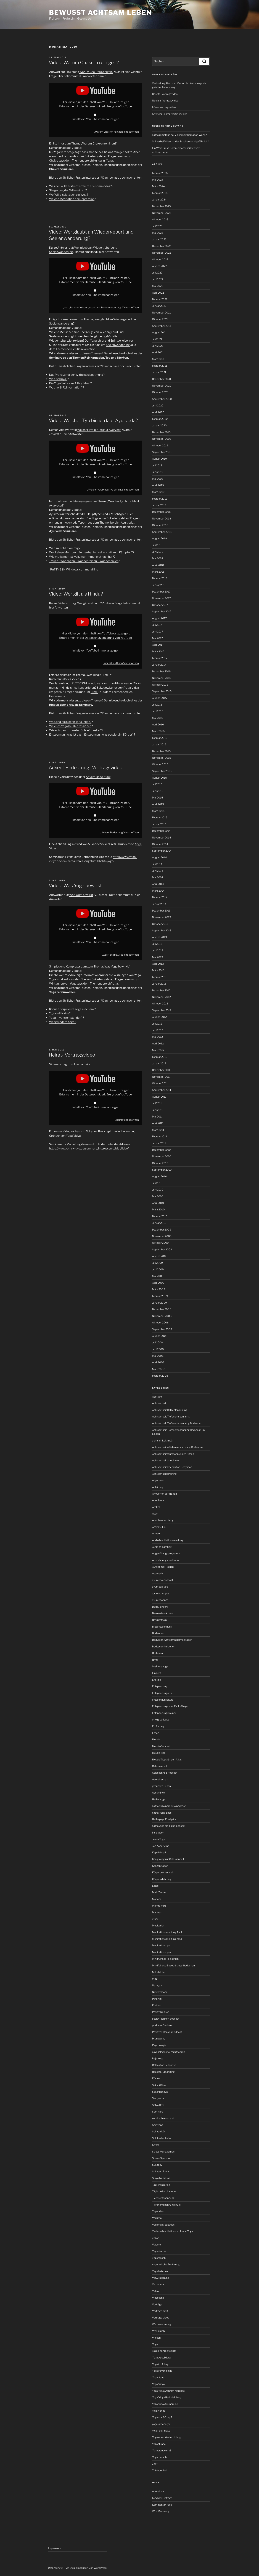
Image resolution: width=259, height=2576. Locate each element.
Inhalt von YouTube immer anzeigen (95, 119)
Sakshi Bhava (160, 2091)
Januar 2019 (159, 505)
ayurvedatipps (160, 1599)
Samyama (158, 2098)
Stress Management (163, 2151)
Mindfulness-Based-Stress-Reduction (173, 1965)
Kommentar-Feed (162, 2504)
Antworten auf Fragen (164, 1493)
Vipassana (158, 2297)
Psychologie (159, 2045)
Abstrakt (157, 1396)
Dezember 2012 (161, 990)
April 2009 (158, 1282)
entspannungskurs (162, 1699)
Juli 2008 (157, 1342)
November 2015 (161, 757)
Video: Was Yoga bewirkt (75, 885)
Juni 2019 (157, 471)
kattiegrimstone (161, 134)
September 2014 (161, 850)
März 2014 (158, 890)
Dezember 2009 (161, 1229)
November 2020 (161, 385)
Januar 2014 (159, 903)
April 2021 (158, 352)
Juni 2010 (157, 1189)
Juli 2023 (157, 226)
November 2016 (161, 677)
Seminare (157, 2111)
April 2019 (158, 485)
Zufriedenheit (159, 2470)
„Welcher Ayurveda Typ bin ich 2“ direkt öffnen (113, 489)
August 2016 (159, 697)
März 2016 (158, 731)
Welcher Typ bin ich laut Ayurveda (99, 429)
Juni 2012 (157, 1030)
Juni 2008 (158, 1349)
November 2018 (161, 518)
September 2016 (161, 691)
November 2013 (161, 917)
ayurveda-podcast (162, 1579)
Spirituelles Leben (162, 2138)
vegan (155, 2237)
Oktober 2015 (160, 764)
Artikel (156, 1506)
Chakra (54, 160)
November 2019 (161, 438)
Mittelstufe (158, 1972)
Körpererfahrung (161, 1879)
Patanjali (157, 1998)
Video (155, 2291)
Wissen (156, 2337)
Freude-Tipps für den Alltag (167, 1759)
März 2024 (158, 186)
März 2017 (158, 651)
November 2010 (161, 1156)
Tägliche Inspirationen (164, 2191)
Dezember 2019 (161, 432)
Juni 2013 (157, 950)
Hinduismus (57, 696)
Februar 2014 (159, 897)
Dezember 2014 (161, 830)
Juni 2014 (157, 870)
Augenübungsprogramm (166, 1553)
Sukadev (157, 2164)
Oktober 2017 (160, 604)
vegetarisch (159, 2257)
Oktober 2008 (160, 1322)
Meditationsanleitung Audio (167, 1932)
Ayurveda (127, 522)
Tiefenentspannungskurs (166, 2204)
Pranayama (158, 2038)
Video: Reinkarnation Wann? (191, 134)
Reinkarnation (86, 349)
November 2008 (161, 1315)
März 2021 (158, 358)
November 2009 (161, 1236)
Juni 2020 (157, 405)
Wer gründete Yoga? (62, 1022)
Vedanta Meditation (163, 2224)
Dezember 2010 (161, 1149)
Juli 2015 (157, 784)
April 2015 (158, 804)
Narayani (157, 1985)
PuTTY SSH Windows (86, 683)
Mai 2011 (157, 1116)
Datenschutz (55, 2567)
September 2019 (161, 452)
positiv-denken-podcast (165, 2018)
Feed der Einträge (162, 2497)
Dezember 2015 (161, 751)
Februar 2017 (159, 658)
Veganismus (159, 2251)
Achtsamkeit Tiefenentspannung (170, 1416)
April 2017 (158, 644)
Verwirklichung (160, 2277)
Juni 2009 (158, 1269)
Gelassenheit (159, 1766)
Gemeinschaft (160, 1779)
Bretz (155, 1659)
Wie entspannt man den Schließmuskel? (75, 730)
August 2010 (159, 1176)
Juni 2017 (157, 631)
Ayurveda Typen (75, 522)
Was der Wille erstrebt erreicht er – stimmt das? (80, 186)
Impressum (54, 2548)
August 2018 (159, 538)
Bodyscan (157, 1633)
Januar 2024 (159, 199)
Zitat (154, 2463)
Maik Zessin (159, 1892)
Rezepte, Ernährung (163, 2071)
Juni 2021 (157, 345)
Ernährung (158, 1726)
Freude (156, 1739)
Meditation (158, 1925)
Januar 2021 (159, 372)
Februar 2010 (160, 1216)
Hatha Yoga (158, 1799)
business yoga (160, 1666)
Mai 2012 (157, 1036)
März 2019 (158, 491)
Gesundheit (158, 1792)
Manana (157, 1898)
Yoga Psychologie (162, 2370)
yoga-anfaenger (161, 2423)
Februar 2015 (159, 817)
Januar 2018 (159, 584)
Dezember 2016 (161, 671)
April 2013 (158, 963)
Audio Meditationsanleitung (167, 1540)
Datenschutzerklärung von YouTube (108, 106)
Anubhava (158, 1500)
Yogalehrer (97, 340)
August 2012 (159, 1016)
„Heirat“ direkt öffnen (127, 1119)
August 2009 (159, 1256)
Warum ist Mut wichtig (64, 548)
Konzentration (160, 1865)
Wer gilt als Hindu (88, 603)
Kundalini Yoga (103, 160)
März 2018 (158, 571)
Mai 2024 (157, 179)
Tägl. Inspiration (161, 2184)
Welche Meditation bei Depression (71, 199)
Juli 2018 (157, 544)
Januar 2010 (159, 1222)
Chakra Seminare (61, 169)
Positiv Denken (160, 2011)
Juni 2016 (157, 711)
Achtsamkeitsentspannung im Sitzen (173, 1453)
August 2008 (159, 1335)
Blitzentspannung (162, 1626)
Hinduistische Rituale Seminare (70, 704)
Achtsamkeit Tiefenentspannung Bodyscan (176, 1423)
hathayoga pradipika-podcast (168, 1825)
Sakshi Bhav (159, 2085)
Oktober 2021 (160, 319)
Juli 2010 (157, 1182)
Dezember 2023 (161, 206)
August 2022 (159, 265)
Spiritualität (158, 2131)
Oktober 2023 (160, 219)
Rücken (156, 2078)
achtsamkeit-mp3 (162, 1440)
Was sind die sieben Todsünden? (70, 721)
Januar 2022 (159, 305)
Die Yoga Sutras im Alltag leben (69, 383)
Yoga (114, 983)
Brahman (157, 1653)
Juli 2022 (157, 272)
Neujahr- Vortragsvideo (165, 100)
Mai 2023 (157, 232)
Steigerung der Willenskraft (67, 190)
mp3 (154, 1978)
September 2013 (161, 930)
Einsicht (156, 1672)
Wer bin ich (158, 2330)
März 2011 (158, 1129)
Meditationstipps (161, 1952)
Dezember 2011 (161, 1069)
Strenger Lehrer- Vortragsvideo (169, 113)
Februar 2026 (160, 173)
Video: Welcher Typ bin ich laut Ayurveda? (93, 420)
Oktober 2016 (160, 684)
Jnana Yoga (158, 1839)
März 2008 (158, 1369)
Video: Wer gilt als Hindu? (76, 594)
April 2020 (158, 412)
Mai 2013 (157, 957)
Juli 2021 (157, 339)
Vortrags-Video (160, 2317)
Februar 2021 (159, 365)
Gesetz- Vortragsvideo (165, 93)
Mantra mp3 (159, 1905)
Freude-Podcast (161, 1746)
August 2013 (159, 937)
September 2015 (161, 771)
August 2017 (159, 618)
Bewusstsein (159, 1619)
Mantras (157, 1912)
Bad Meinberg (160, 1606)
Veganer (157, 2244)
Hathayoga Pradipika (164, 1819)
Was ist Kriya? (58, 379)
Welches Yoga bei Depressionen (70, 726)
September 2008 (162, 1329)
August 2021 (159, 332)
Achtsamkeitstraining (164, 1473)
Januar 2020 (159, 425)
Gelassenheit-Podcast (164, 1772)
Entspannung (159, 1686)
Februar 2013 (159, 977)
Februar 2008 (160, 1375)
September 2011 (161, 1089)
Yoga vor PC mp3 (162, 2417)
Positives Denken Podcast (167, 2031)
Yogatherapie (159, 2457)
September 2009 (162, 1249)
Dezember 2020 (161, 378)
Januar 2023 (159, 239)
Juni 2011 (157, 1109)
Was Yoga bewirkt (81, 895)
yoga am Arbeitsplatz (164, 2350)
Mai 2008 (157, 1355)
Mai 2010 (157, 1196)
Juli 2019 (157, 465)
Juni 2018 (157, 551)
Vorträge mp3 (160, 2310)
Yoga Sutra (158, 2377)
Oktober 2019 (160, 445)
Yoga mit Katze (59, 1013)
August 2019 (159, 458)
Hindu (94, 692)
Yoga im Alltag (160, 2364)
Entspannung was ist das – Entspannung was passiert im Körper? (91, 734)
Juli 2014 (157, 863)
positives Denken (162, 2025)
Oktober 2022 (160, 259)
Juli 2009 (157, 1262)
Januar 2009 (159, 1302)
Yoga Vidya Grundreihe (165, 2403)
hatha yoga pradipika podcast (169, 1805)
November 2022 (161, 252)
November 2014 (161, 837)
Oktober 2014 (160, 844)
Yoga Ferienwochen (62, 992)
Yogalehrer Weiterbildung (166, 2437)
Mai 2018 (157, 558)
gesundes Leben (161, 1785)
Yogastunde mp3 (161, 2450)
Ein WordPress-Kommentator (169, 147)
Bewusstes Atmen (162, 1613)
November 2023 (161, 212)
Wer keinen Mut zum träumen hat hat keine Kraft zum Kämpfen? (91, 552)
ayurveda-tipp (160, 1586)
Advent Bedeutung (98, 777)
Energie (156, 1679)
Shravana (157, 2124)
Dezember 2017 (161, 591)
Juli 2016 (157, 704)
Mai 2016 (157, 717)
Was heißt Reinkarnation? (66, 387)
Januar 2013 (159, 983)
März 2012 (158, 1050)
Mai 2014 (157, 877)
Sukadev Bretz (160, 2171)
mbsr (155, 1918)
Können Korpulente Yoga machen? (71, 1009)
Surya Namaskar (161, 2178)
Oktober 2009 (160, 1242)
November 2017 (161, 598)
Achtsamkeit (159, 1403)
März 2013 (158, 970)
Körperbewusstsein (163, 1872)
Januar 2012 (159, 1063)
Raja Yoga (157, 2058)
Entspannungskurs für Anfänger (170, 1706)
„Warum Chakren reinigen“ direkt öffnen (116, 131)
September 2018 (161, 531)
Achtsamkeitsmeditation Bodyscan (172, 1466)
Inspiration (158, 1832)
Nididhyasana (160, 1991)
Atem (155, 1513)
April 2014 (158, 883)
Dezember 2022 (161, 246)
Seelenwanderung (118, 345)
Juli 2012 (157, 1023)
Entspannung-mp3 (162, 1693)
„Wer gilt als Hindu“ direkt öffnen (121, 663)
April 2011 (157, 1123)
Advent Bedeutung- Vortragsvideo (85, 767)
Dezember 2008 (161, 1309)
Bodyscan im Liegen (163, 1646)
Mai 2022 (157, 285)
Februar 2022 (159, 299)
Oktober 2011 (160, 1083)
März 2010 (158, 1209)
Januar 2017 (159, 664)
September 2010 (162, 1169)
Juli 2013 (157, 943)
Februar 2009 (160, 1296)
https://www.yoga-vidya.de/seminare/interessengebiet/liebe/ (89, 1148)
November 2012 (161, 996)
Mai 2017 (157, 638)
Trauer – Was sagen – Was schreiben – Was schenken (83, 561)
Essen (155, 1732)
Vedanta (157, 2217)
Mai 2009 (157, 1275)
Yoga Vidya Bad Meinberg (166, 2397)
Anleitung (157, 1487)
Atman (156, 1533)
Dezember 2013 (161, 910)
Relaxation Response (164, 2064)
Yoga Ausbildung (161, 2357)
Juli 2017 (157, 624)
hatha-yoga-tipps (161, 1812)
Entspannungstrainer (164, 1712)
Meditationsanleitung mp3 (167, 1938)
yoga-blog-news (161, 2430)
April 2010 (158, 1202)
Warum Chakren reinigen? (96, 72)
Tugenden (157, 2211)
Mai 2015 (157, 797)
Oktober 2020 (160, 392)
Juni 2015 (157, 790)
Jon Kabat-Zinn (160, 1845)
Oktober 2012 (160, 1003)
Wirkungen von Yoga (62, 983)
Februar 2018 (159, 578)
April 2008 (158, 1362)
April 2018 (158, 565)
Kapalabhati (159, 1852)
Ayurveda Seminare (62, 531)
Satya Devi (158, 2104)
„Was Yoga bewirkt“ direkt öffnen (120, 954)
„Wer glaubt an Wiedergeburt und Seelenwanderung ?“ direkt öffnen (101, 307)
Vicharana (158, 2284)
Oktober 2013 (160, 923)
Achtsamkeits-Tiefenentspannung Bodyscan (177, 1447)
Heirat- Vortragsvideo (72, 1055)
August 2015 (159, 777)
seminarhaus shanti (163, 2118)
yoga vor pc (158, 2410)
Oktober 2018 (160, 525)
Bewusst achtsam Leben (100, 12)
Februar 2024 (160, 192)
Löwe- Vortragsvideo (164, 107)
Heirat (87, 1064)
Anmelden (158, 2491)
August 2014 (159, 857)
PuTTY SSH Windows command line (74, 569)
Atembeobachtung (162, 1520)
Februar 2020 (160, 418)
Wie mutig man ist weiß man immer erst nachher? (81, 556)
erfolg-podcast (160, 1719)
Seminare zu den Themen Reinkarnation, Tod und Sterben (88, 357)
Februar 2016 (159, 737)
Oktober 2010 (160, 1163)
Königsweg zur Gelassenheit (168, 1859)
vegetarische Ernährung (165, 2264)
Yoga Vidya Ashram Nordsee (168, 2390)
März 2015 (158, 810)
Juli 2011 (157, 1103)
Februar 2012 (159, 1056)
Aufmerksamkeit (161, 1546)
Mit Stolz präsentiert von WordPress (86, 2567)
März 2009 (158, 1289)
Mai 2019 (157, 478)
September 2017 (161, 611)
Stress (155, 2144)
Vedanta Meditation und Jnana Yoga (172, 2231)
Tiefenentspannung (163, 2197)
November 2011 (161, 1076)
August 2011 (159, 1096)
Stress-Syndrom (161, 2158)
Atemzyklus (158, 1526)
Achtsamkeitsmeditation (166, 1460)
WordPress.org (160, 2511)
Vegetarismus (160, 2271)
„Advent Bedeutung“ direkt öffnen (120, 832)
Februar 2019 (159, 498)
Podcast (157, 2005)
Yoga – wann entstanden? (66, 1017)
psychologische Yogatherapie (168, 2051)
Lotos (155, 1885)
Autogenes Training (163, 1566)
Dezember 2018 (161, 511)
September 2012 (161, 1010)
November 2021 (161, 312)
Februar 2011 (159, 1136)
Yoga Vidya (131, 687)
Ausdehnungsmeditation (166, 1560)
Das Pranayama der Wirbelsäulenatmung (76, 374)
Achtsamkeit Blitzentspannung (169, 1409)
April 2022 (158, 292)
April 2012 (158, 1043)
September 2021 (161, 325)
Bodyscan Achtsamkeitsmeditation (172, 1639)
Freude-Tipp (158, 1752)
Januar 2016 (159, 744)
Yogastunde (159, 2443)
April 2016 (158, 724)
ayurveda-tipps (160, 1593)
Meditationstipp (161, 1945)
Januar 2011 (159, 1143)
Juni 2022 (157, 279)
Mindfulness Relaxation (165, 1958)
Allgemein (157, 1480)
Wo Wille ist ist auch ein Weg (68, 194)
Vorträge (157, 2304)
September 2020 (162, 398)
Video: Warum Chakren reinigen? (84, 62)
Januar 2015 (159, 824)
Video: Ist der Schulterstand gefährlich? (186, 141)
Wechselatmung (161, 2324)
